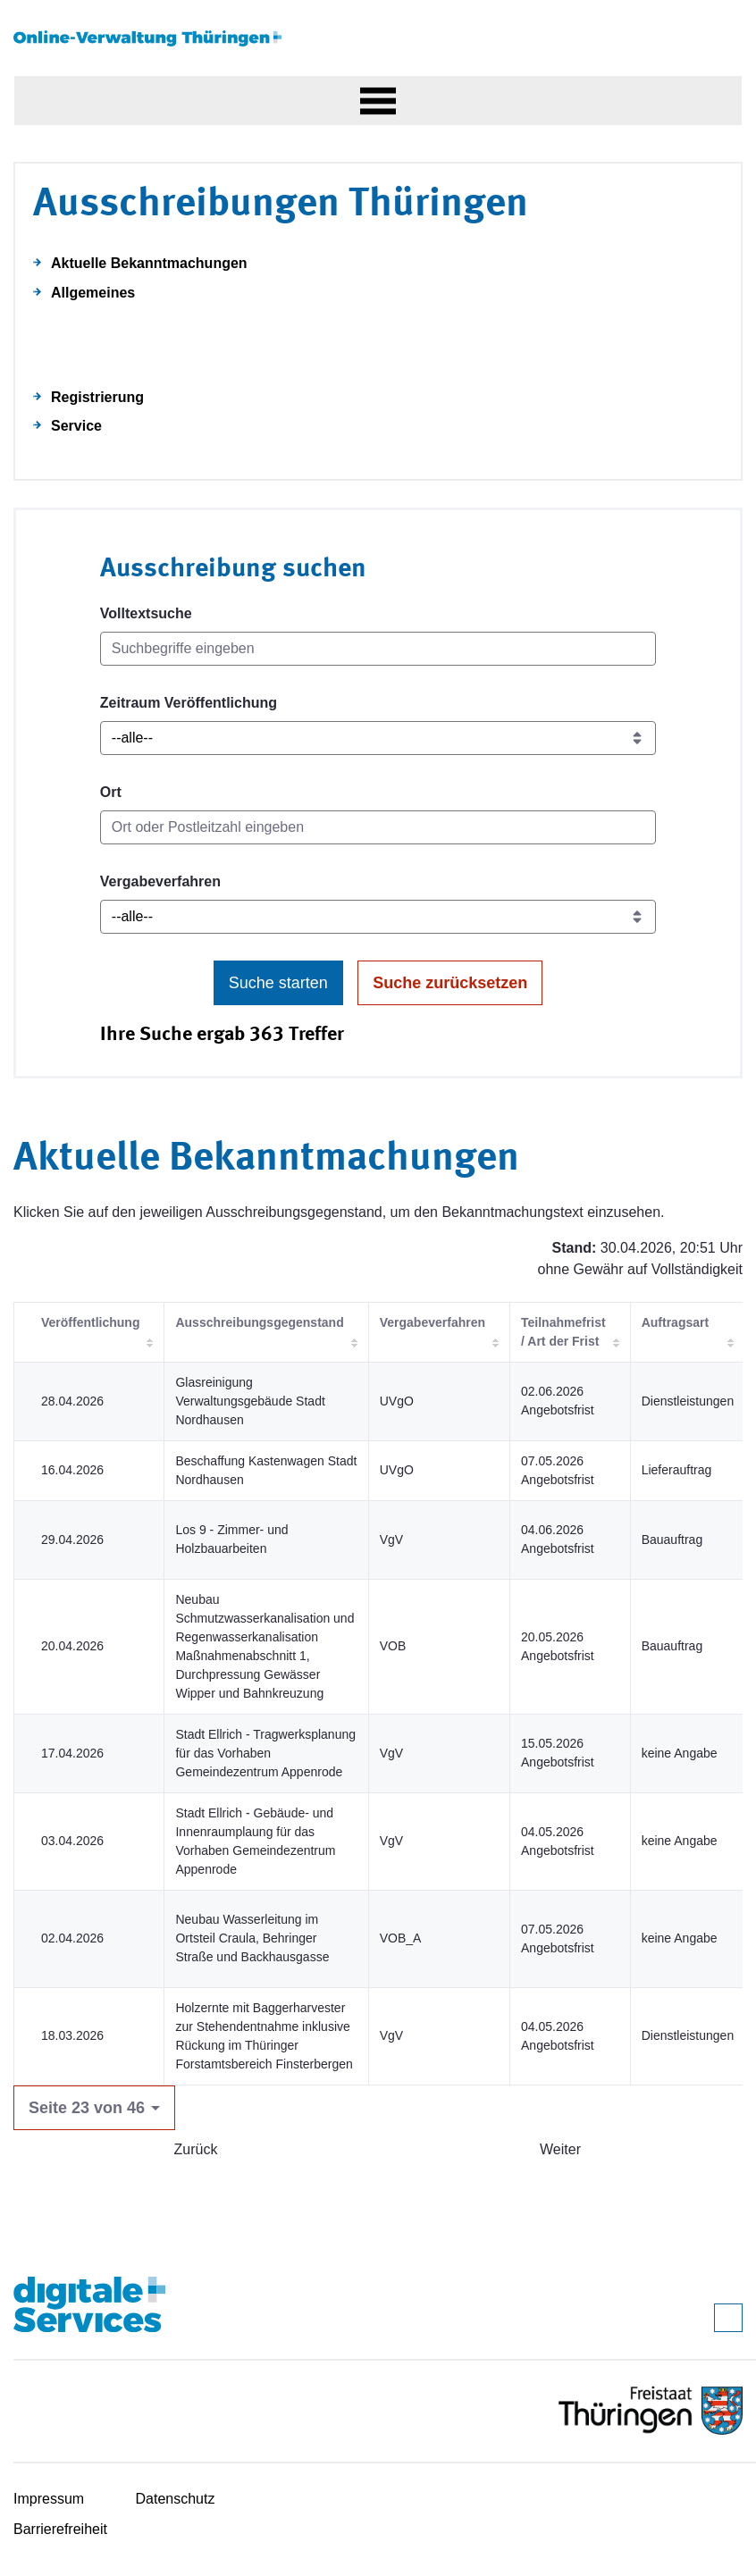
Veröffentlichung (90, 1322)
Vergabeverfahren (160, 881)
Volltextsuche (146, 613)
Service (76, 425)
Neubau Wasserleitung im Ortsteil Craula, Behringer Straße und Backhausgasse (252, 1938)
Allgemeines (93, 292)
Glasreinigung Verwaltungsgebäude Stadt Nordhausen (249, 1401)
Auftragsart (675, 1322)
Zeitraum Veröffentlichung (188, 702)
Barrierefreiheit (60, 2529)
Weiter (560, 2149)
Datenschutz (175, 2498)
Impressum (48, 2498)
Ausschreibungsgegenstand (259, 1322)
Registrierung (97, 397)
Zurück (196, 2149)
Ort (111, 792)
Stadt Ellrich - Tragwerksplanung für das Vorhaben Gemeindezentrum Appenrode (265, 1753)
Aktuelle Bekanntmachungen (149, 263)
